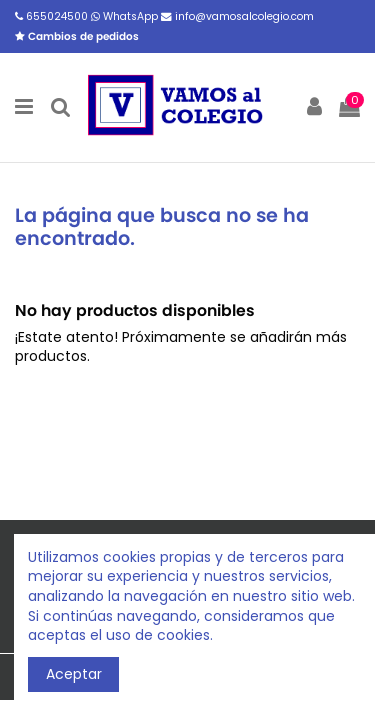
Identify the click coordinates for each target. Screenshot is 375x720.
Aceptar (74, 674)
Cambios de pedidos (77, 36)
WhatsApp (126, 16)
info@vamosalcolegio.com (237, 16)
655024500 (53, 16)
